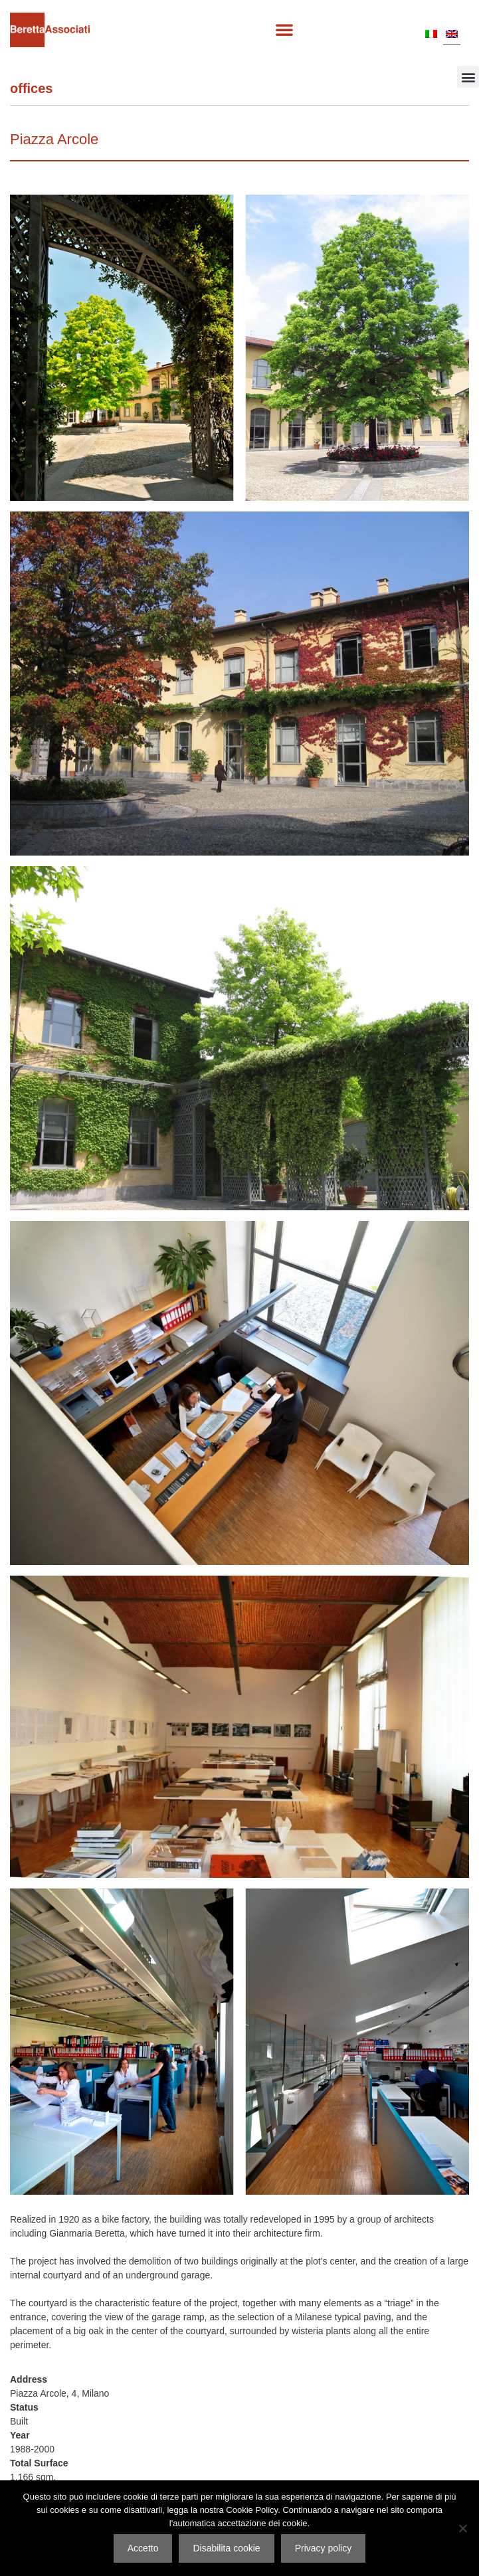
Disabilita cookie (226, 2548)
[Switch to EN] (451, 33)
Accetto (143, 2548)
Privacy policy (323, 2548)
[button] (284, 29)
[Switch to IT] (431, 32)
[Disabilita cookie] (462, 2528)
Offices (31, 88)
